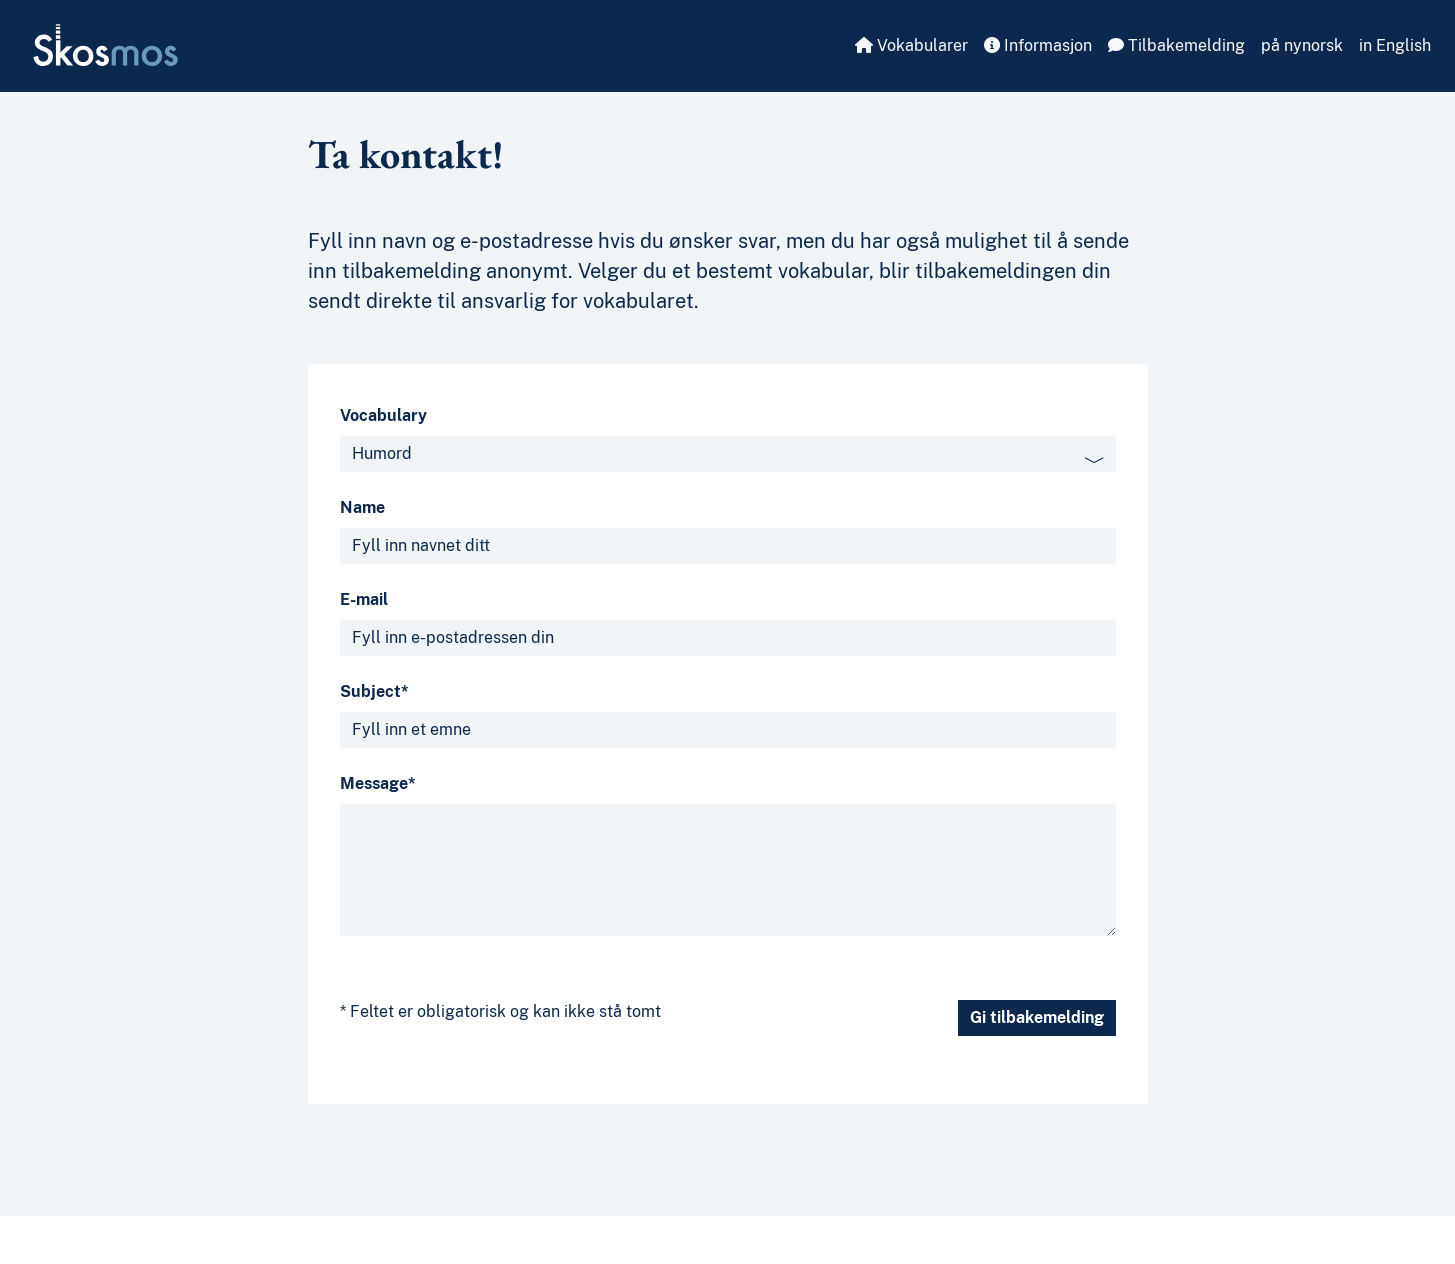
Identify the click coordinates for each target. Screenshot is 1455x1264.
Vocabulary (383, 415)
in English (1395, 45)
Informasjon (1038, 45)
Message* (378, 783)
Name (362, 507)
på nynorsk (1302, 45)
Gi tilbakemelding (1037, 1017)
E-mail (364, 599)
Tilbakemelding (1176, 45)
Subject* (374, 691)
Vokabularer (911, 45)
